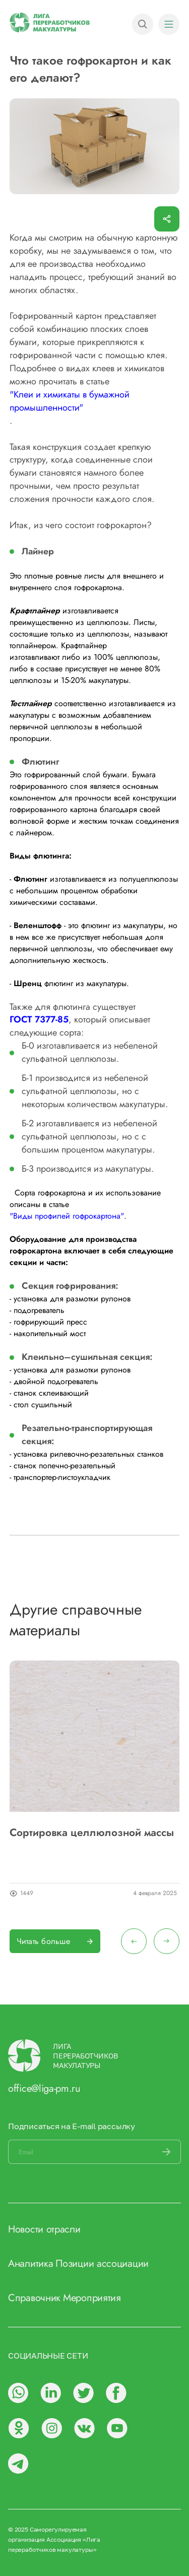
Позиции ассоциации (102, 2263)
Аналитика (30, 2263)
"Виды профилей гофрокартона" (67, 1216)
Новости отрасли (44, 2229)
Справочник (34, 2298)
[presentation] (134, 1941)
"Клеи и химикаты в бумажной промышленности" (70, 401)
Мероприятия (92, 2298)
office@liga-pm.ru (44, 2088)
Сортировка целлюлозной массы (92, 1832)
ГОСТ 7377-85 (39, 1019)
